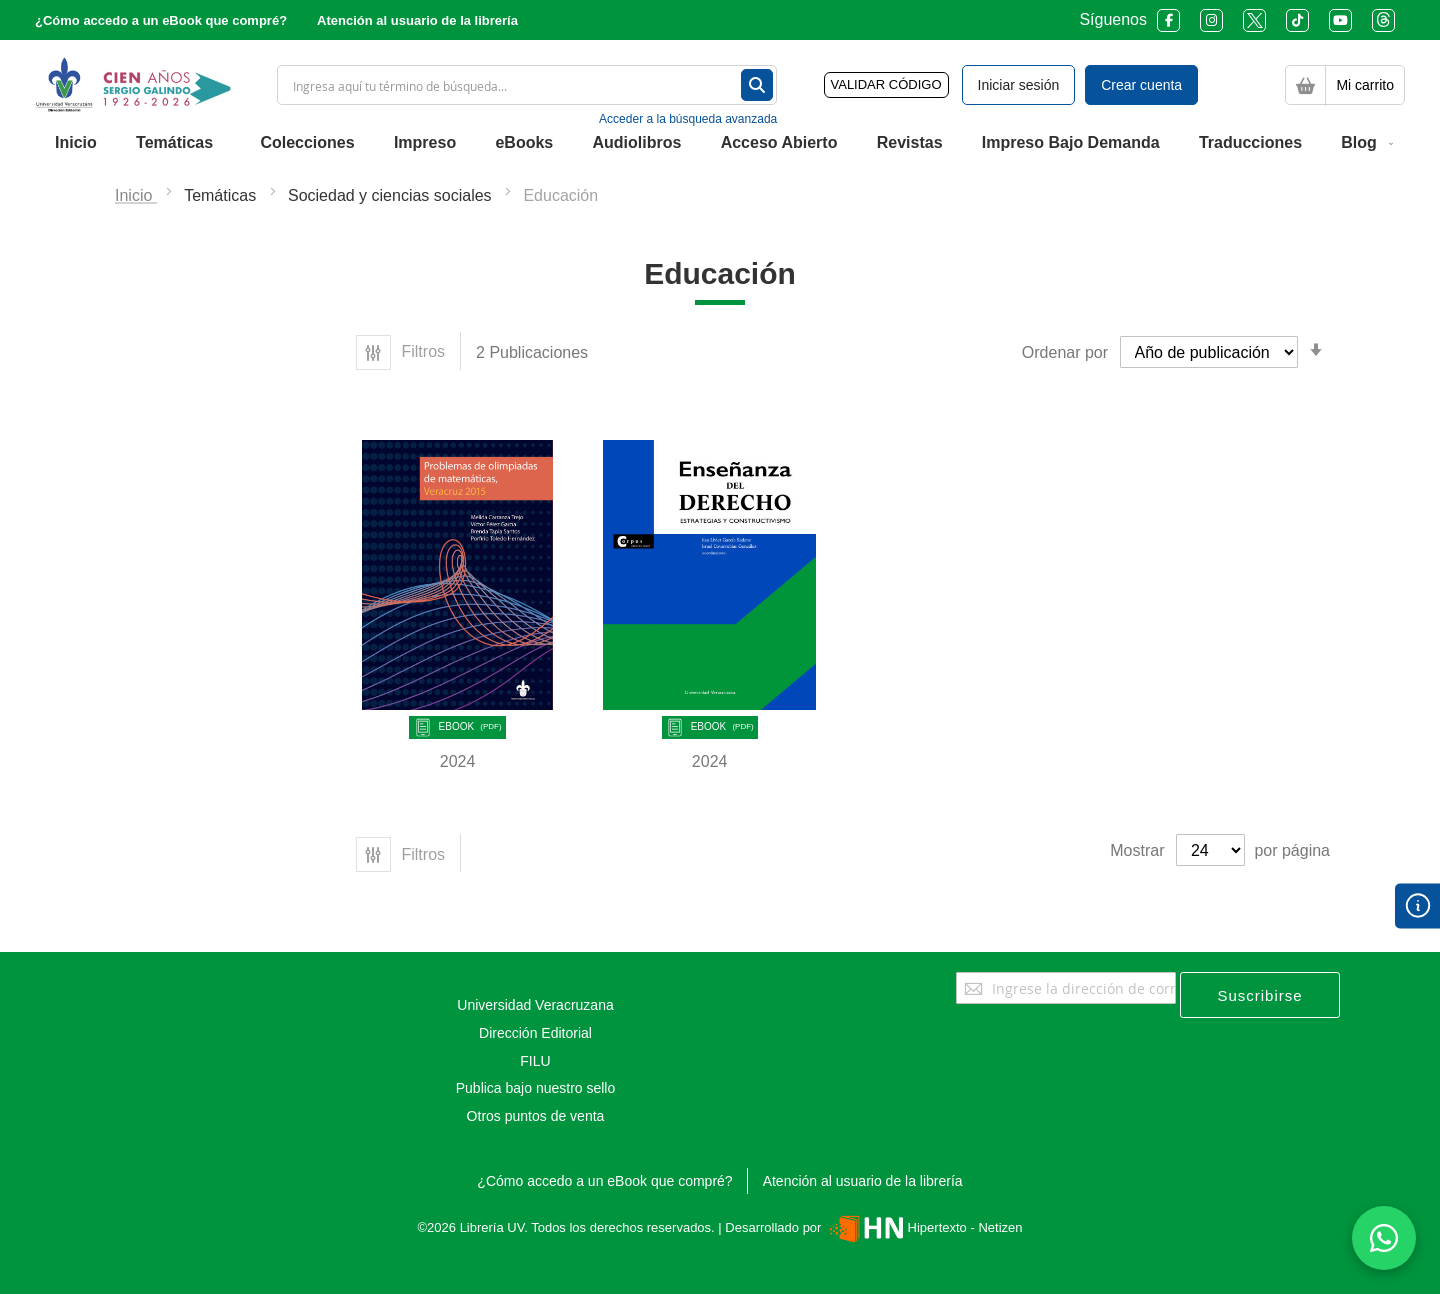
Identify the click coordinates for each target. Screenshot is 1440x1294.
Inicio (136, 195)
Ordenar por (1065, 352)
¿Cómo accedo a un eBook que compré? (161, 20)
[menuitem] (76, 143)
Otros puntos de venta (536, 1116)
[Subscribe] (1260, 995)
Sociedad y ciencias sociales (392, 195)
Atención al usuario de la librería (417, 20)
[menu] (720, 143)
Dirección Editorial (535, 1033)
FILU (535, 1061)
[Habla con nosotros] (1384, 1238)
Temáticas (222, 195)
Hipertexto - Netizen (923, 1227)
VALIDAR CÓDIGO (886, 84)
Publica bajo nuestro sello (536, 1088)
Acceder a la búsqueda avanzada (688, 119)
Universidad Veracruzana (535, 1005)
